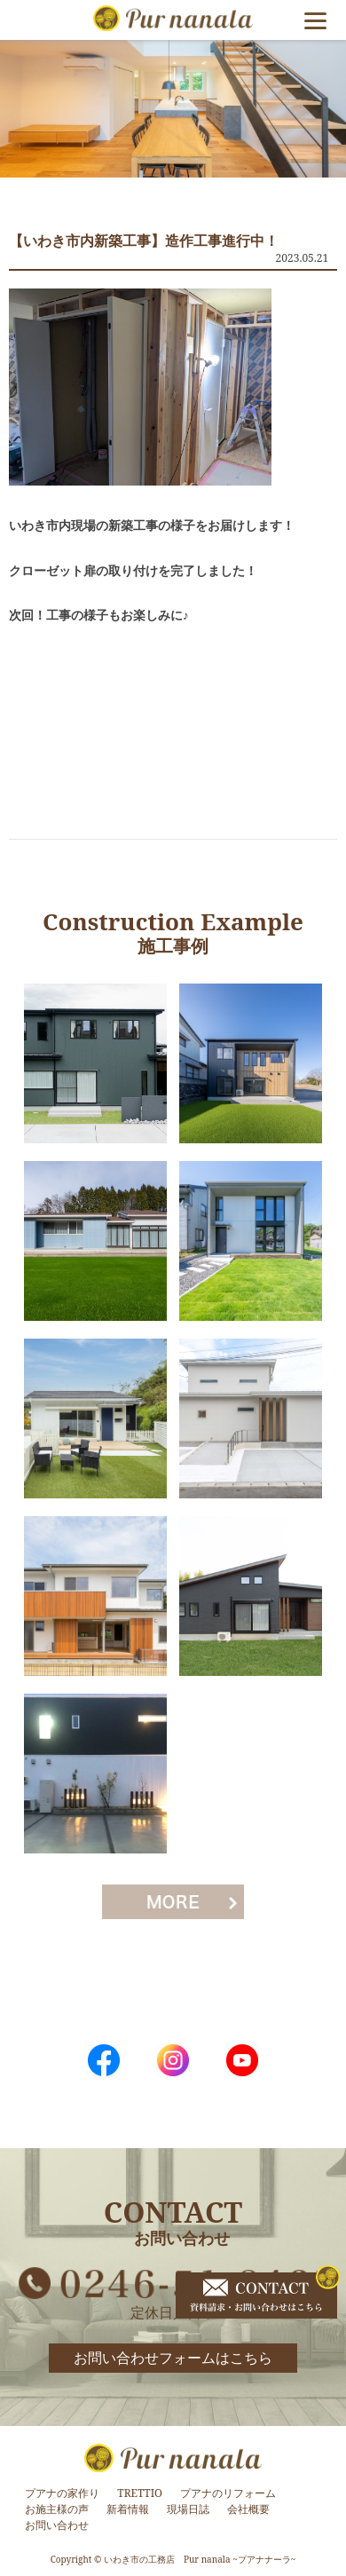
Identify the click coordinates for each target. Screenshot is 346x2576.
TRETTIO (139, 2493)
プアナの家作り (62, 2493)
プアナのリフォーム (228, 2493)
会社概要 (248, 2509)
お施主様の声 (57, 2509)
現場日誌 (188, 2509)
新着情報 (127, 2509)
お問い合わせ (57, 2525)
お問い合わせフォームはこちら (173, 2357)
